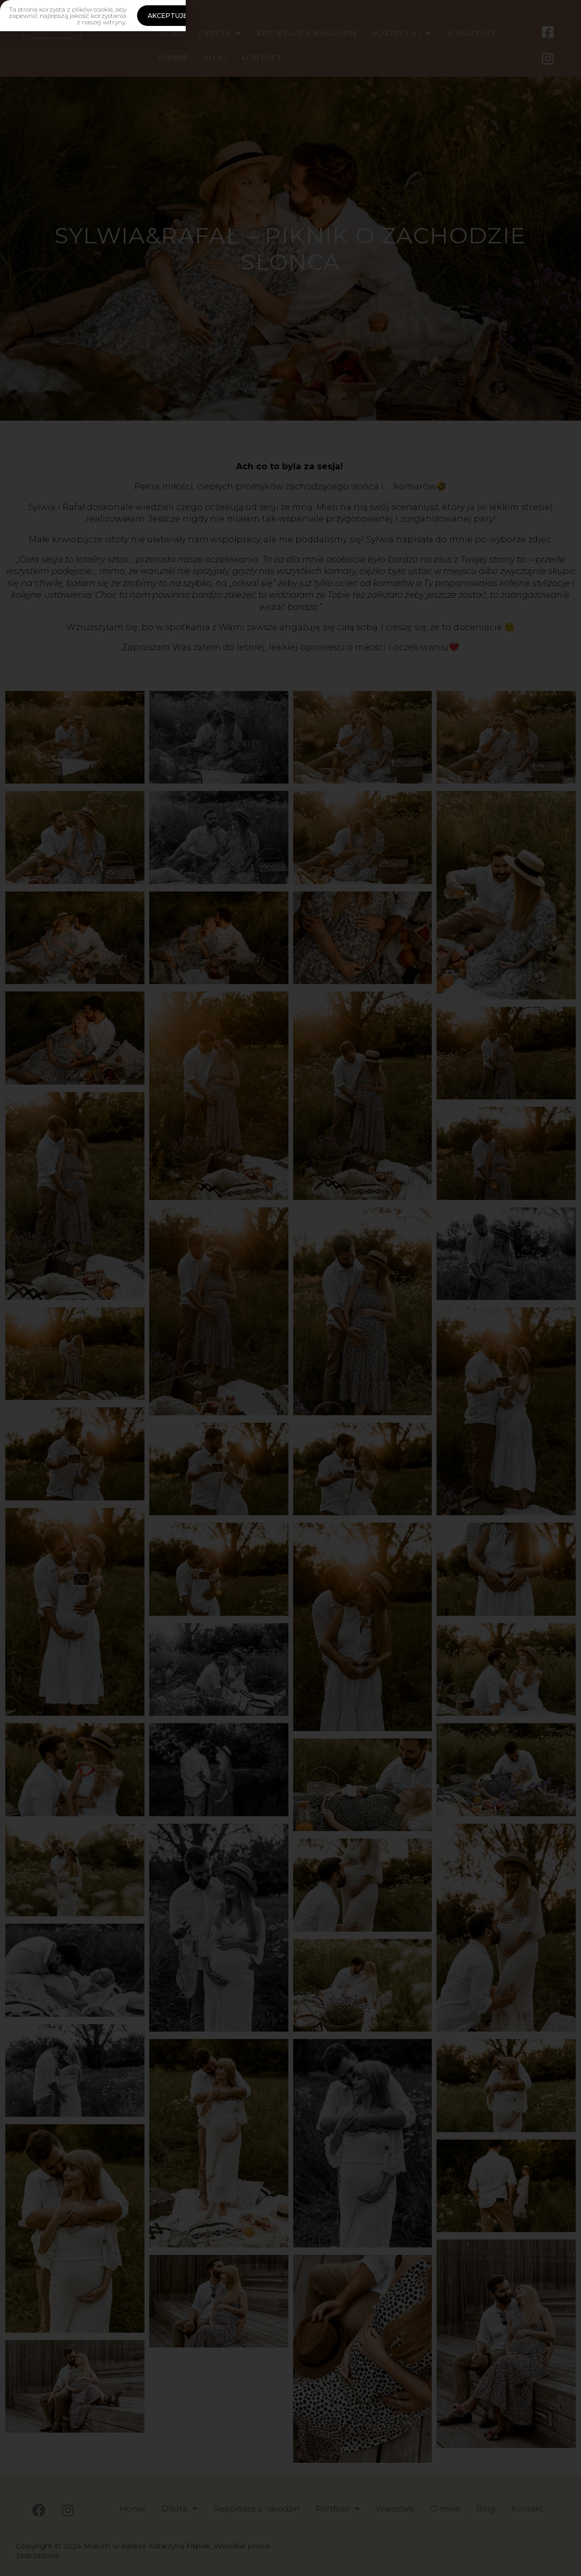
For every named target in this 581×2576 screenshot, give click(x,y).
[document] (290, 1288)
